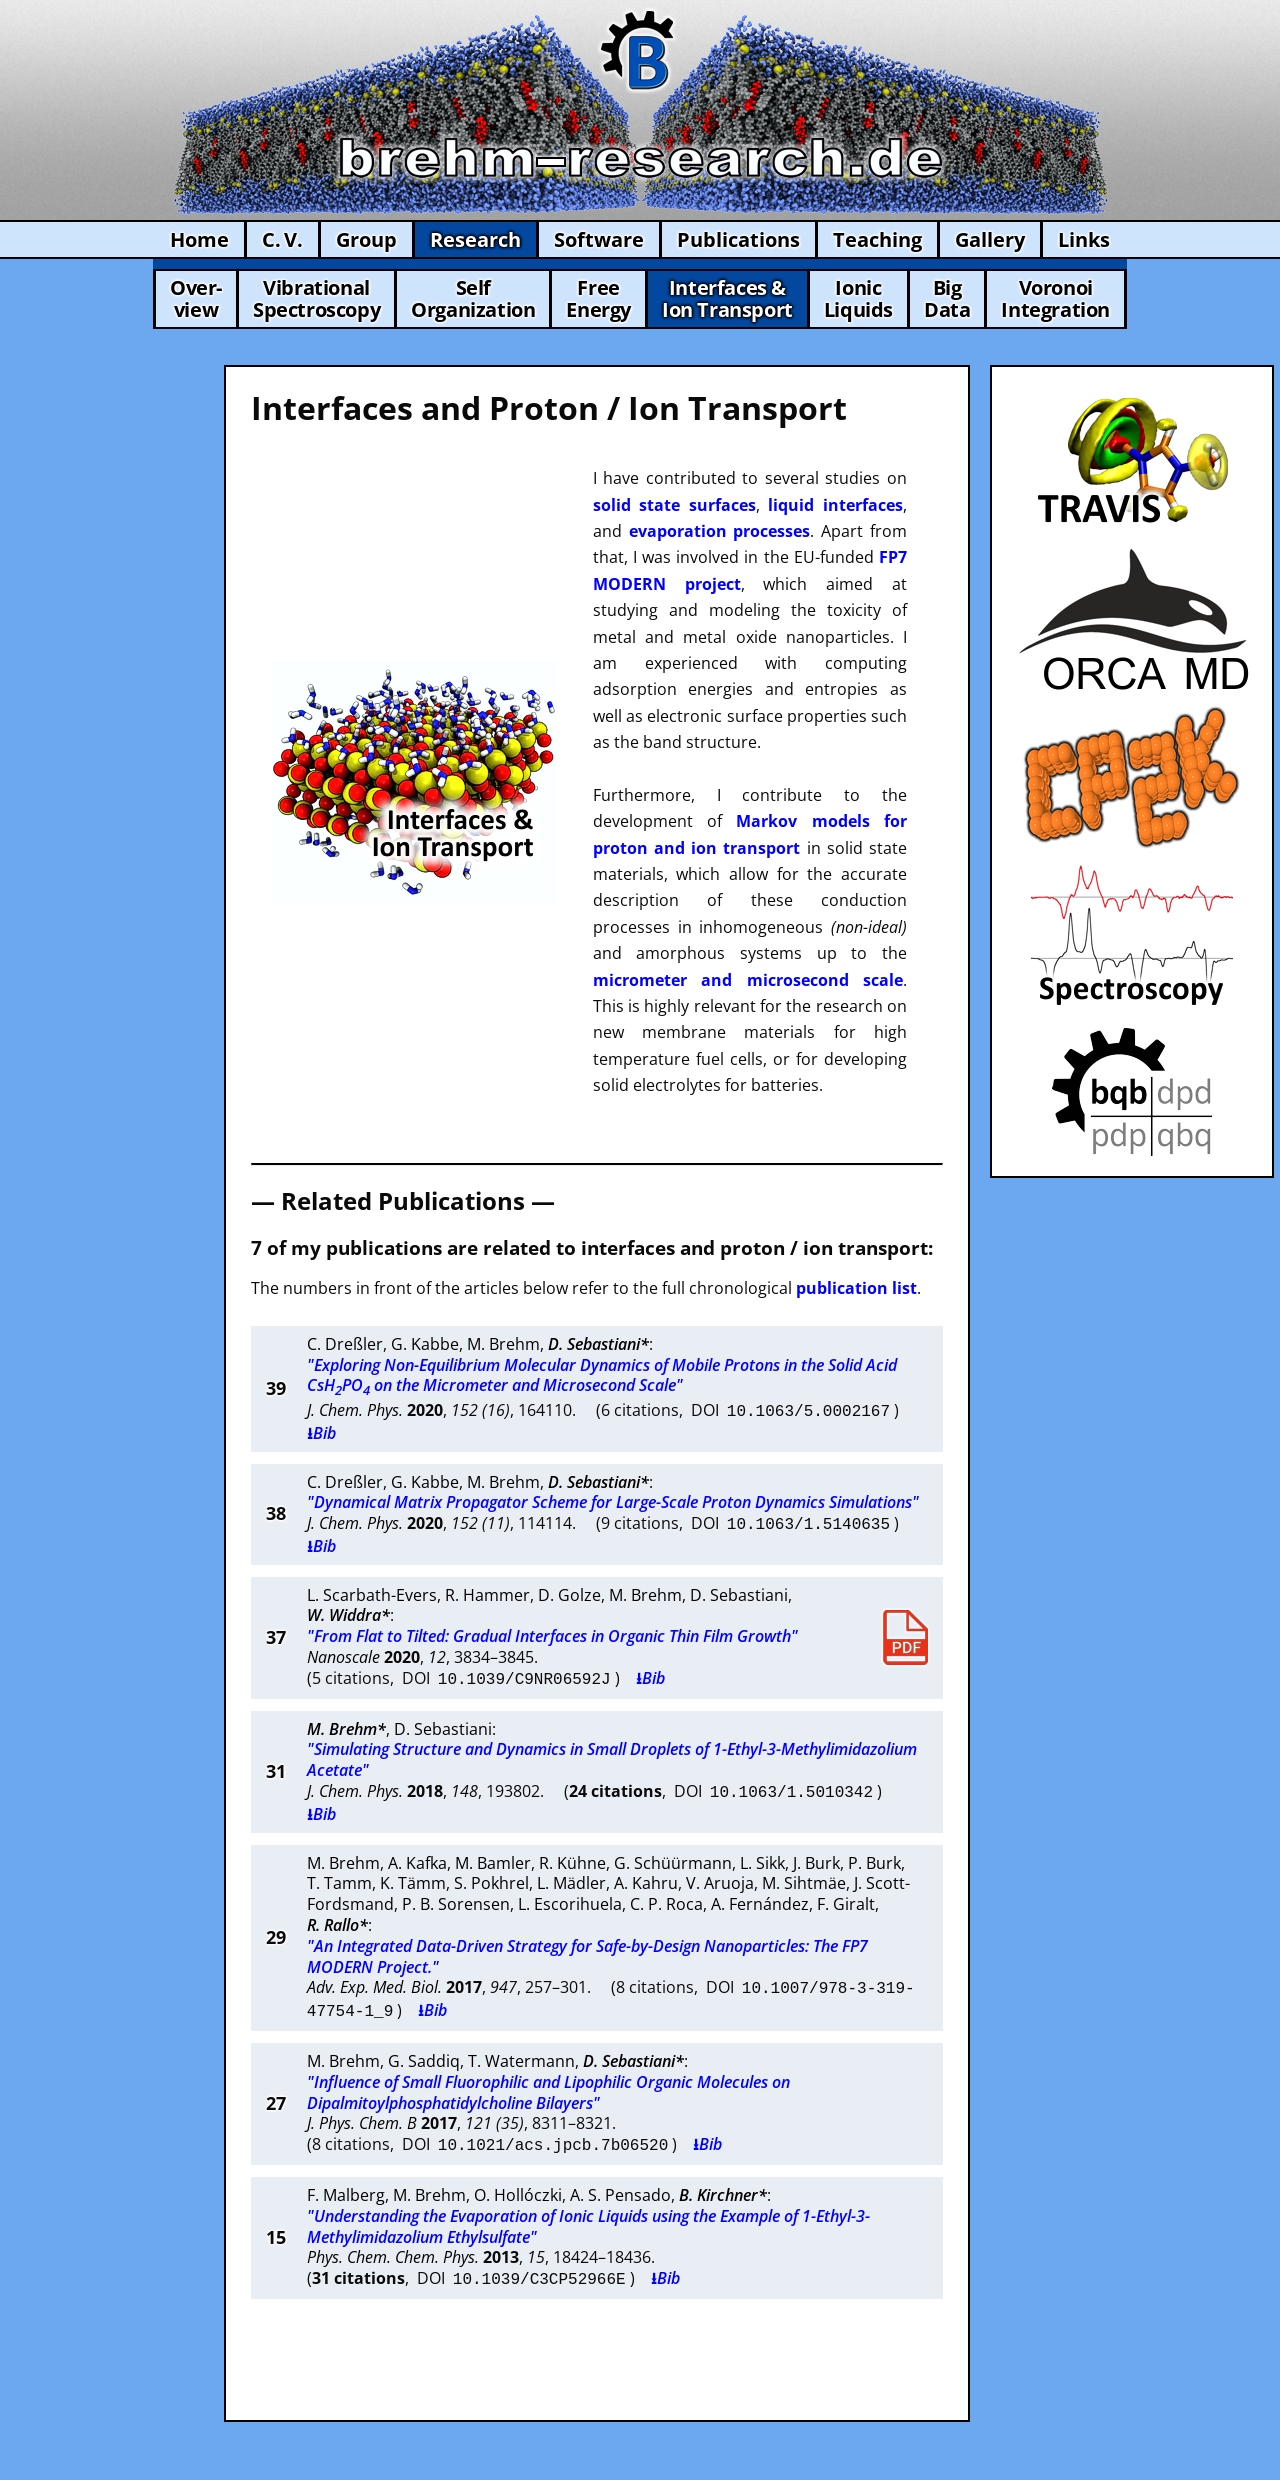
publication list (856, 1288)
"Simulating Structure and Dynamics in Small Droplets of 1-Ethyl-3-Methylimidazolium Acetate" (612, 1753)
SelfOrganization (473, 298)
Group (366, 239)
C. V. (282, 239)
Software (599, 239)
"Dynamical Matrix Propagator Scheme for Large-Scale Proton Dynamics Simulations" (613, 1500)
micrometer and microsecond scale (748, 980)
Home (199, 239)
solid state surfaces (674, 505)
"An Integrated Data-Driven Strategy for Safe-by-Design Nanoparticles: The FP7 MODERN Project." (587, 1927)
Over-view (196, 298)
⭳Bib (321, 1431)
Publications (738, 239)
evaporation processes (720, 531)
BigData (947, 298)
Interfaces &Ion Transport (727, 298)
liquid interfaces (835, 505)
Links (1084, 239)
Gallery (990, 239)
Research (475, 239)
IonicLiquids (858, 298)
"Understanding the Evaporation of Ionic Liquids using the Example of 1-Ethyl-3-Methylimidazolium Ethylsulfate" (588, 2191)
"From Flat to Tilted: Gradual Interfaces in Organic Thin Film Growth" (552, 1632)
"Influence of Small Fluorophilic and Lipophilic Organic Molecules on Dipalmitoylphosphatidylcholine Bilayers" (548, 2059)
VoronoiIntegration (1055, 298)
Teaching (877, 239)
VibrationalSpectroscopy (316, 298)
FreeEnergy (598, 298)
